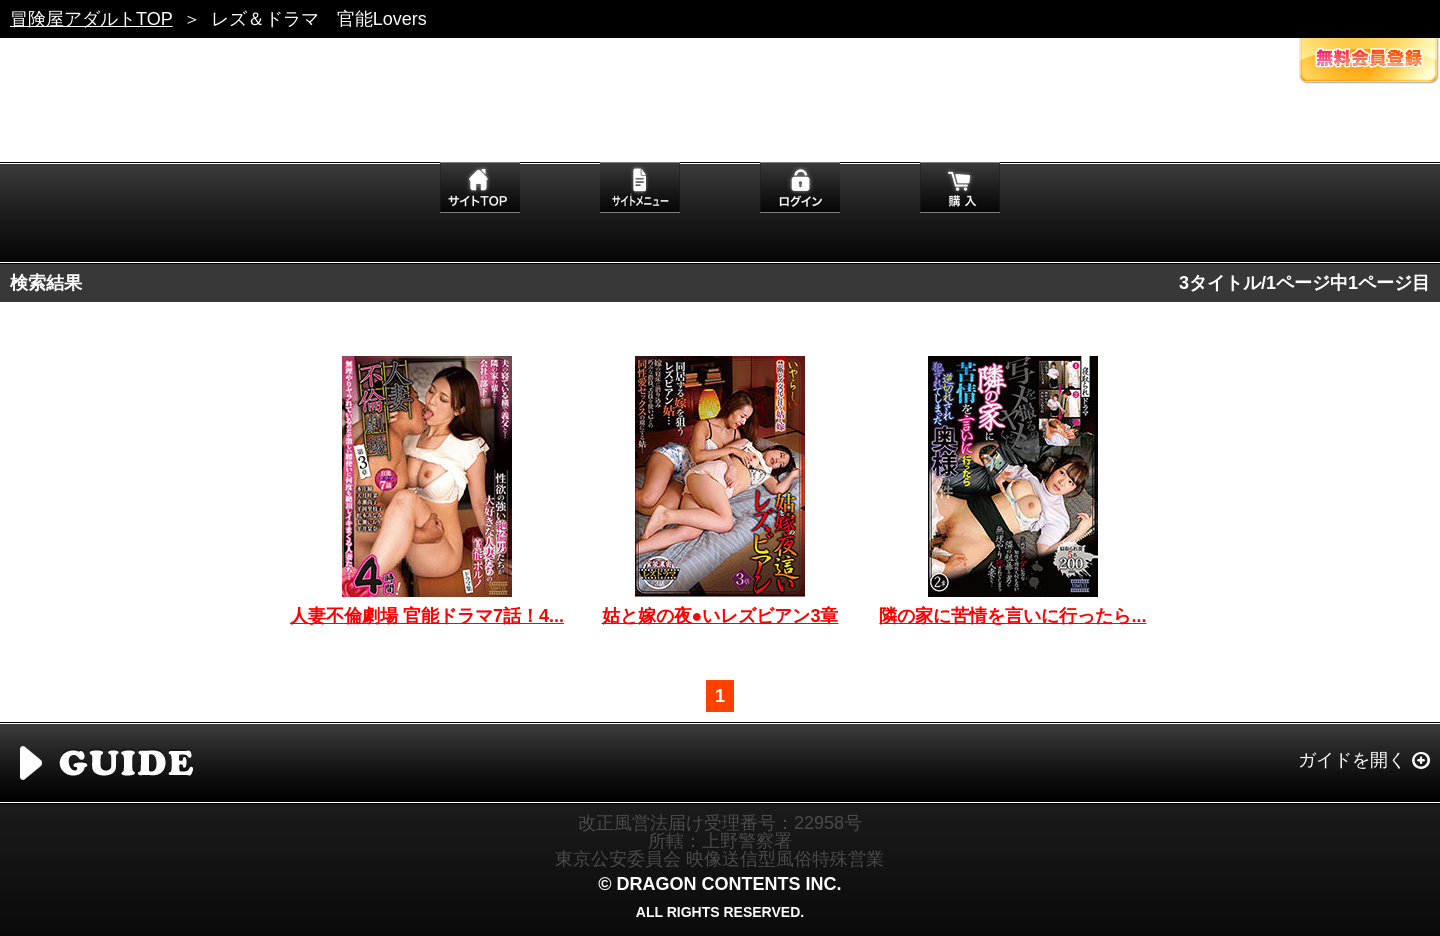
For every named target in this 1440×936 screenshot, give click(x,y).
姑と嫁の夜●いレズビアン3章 (720, 616)
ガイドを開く (1352, 760)
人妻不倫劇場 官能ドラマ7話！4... (427, 616)
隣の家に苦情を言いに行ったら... (1012, 616)
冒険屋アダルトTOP (91, 19)
